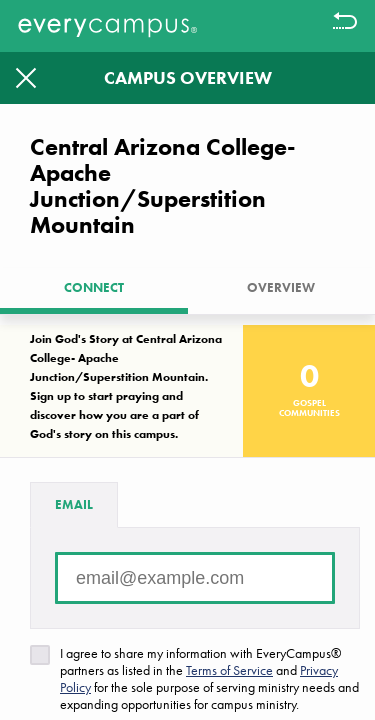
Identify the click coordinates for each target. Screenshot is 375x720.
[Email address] (195, 578)
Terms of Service (229, 670)
